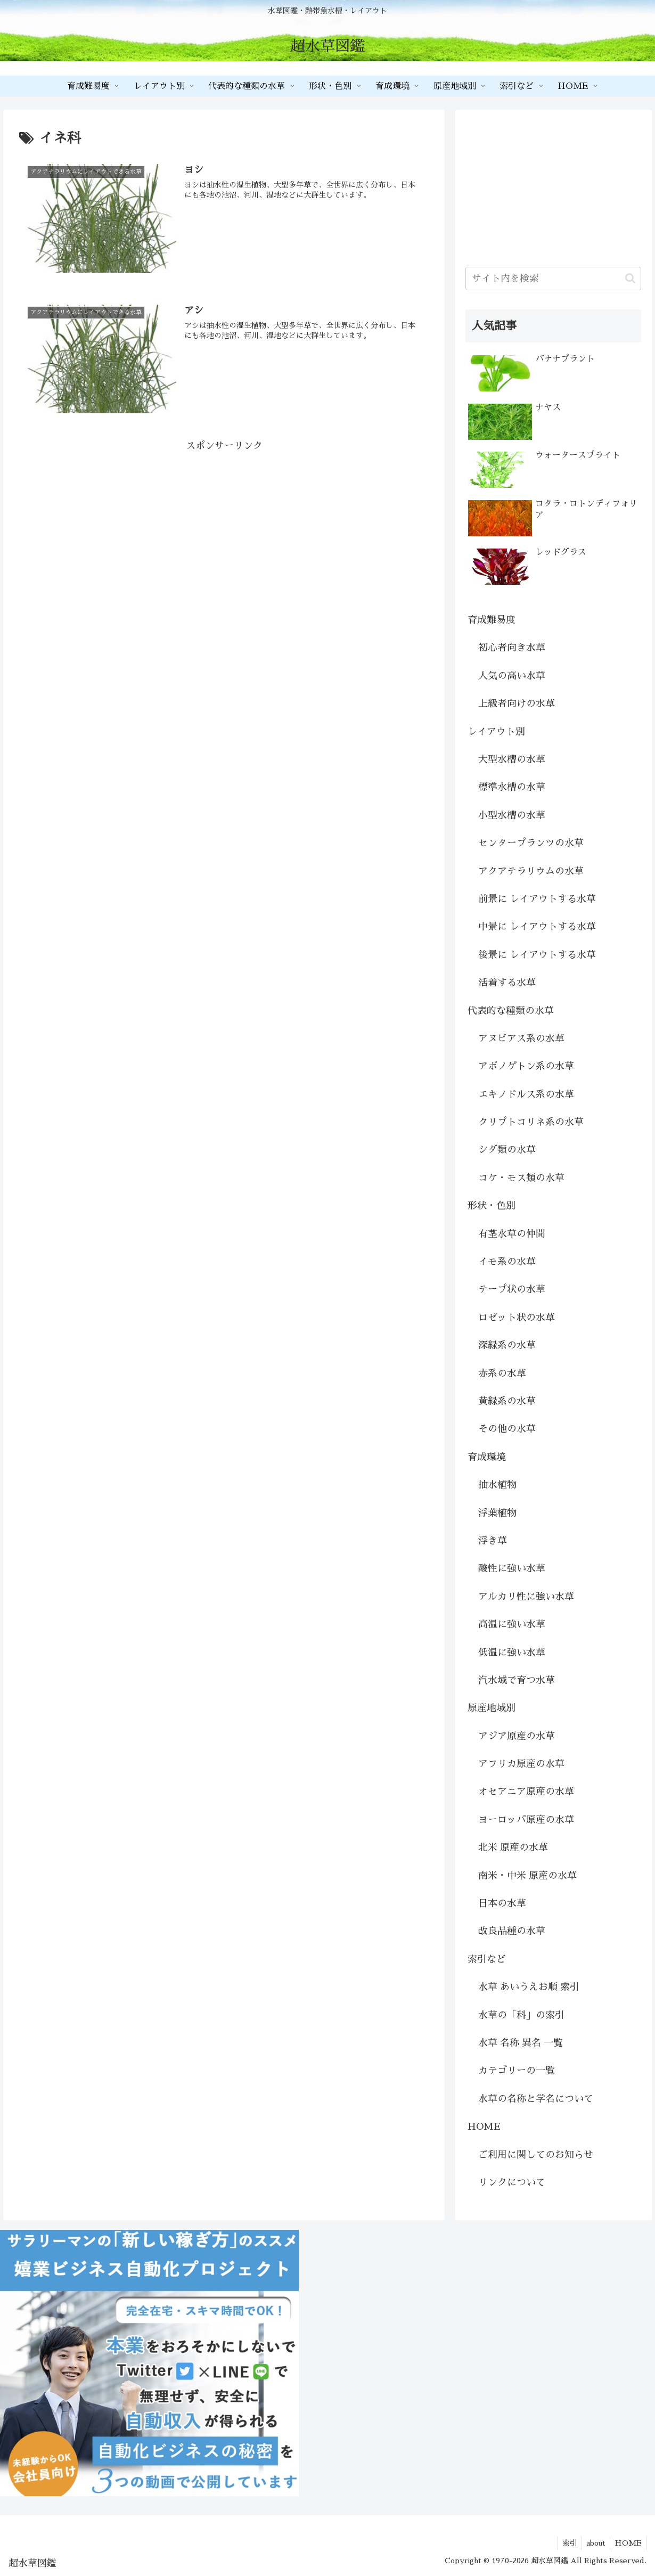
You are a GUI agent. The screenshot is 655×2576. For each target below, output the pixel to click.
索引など (487, 1959)
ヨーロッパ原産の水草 (526, 1820)
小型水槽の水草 (511, 815)
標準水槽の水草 (511, 787)
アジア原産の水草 (516, 1736)
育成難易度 (491, 620)
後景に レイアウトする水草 (537, 955)
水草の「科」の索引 (521, 2015)
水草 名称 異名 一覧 (520, 2043)
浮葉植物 (497, 1513)
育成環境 (487, 1457)
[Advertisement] (224, 528)
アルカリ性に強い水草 (526, 1596)
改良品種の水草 (511, 1931)
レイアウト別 (496, 732)
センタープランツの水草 (531, 843)
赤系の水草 (502, 1373)
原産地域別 (491, 1708)
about (592, 2543)
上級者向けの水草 (516, 703)
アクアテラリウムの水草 (531, 871)
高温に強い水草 (511, 1624)
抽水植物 (497, 1485)
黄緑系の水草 (507, 1401)
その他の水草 (507, 1429)
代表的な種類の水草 (511, 1011)
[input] (553, 278)
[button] (630, 278)
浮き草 (492, 1540)
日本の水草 (502, 1903)
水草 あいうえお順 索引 (528, 1987)
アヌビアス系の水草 (521, 1038)
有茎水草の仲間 (511, 1234)
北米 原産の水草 (513, 1847)
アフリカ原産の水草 (521, 1764)
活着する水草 (507, 982)
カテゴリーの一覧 (516, 2070)
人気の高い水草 (511, 676)
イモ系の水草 (507, 1261)
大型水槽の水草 (511, 759)
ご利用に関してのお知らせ (535, 2155)
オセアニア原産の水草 (526, 1791)
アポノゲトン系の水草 (526, 1066)
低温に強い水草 (511, 1652)
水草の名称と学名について (535, 2099)
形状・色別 (491, 1206)
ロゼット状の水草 (516, 1317)
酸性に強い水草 (511, 1568)
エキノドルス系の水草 (526, 1094)
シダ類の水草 (507, 1150)
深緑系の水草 (507, 1345)
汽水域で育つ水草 (516, 1680)
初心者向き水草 (511, 647)
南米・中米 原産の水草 (527, 1875)
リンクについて (511, 2182)
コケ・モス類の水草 (521, 1178)
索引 (564, 2543)
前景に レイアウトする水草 (537, 899)
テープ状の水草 (511, 1289)
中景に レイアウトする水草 (537, 926)
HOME (484, 2126)
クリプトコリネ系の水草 (531, 1122)
